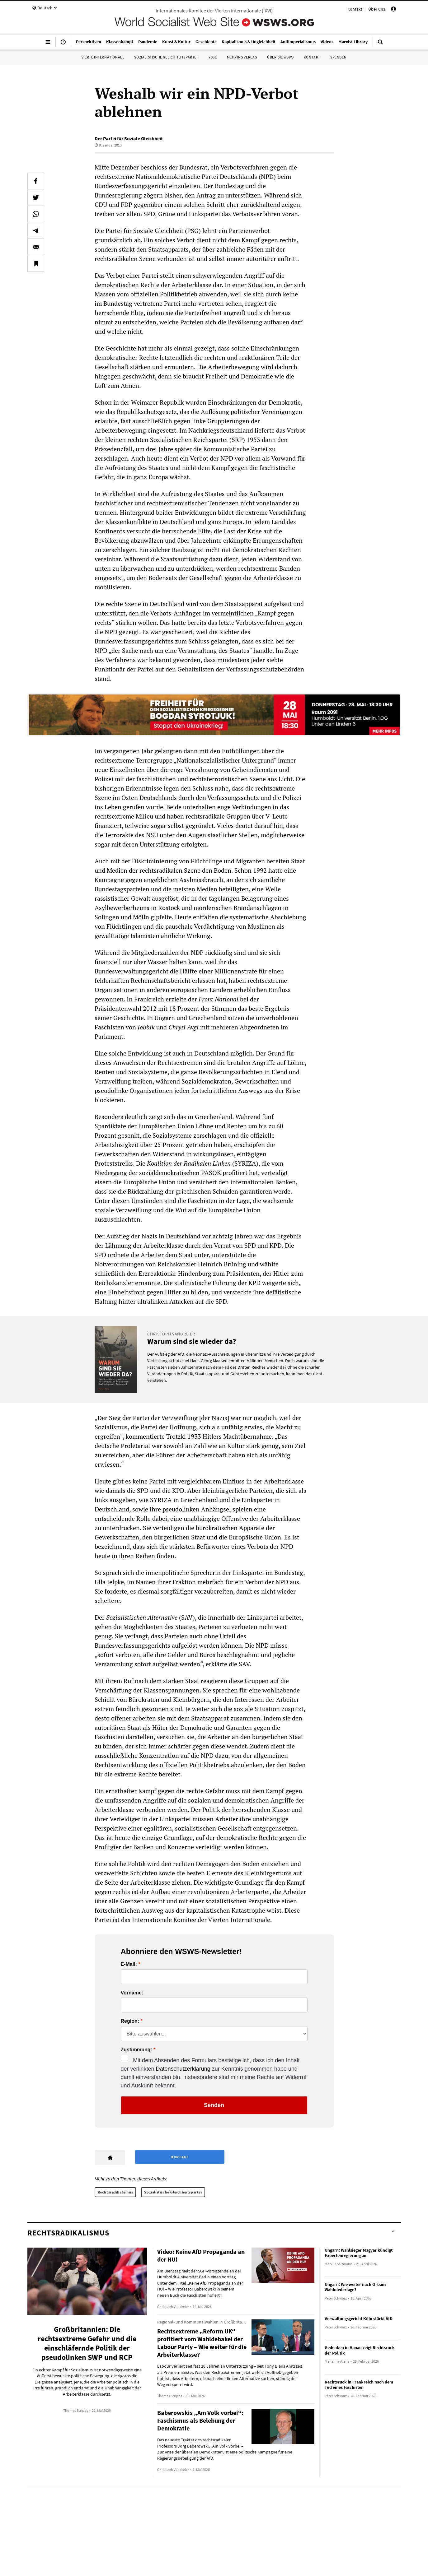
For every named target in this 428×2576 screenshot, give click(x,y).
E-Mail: (129, 1964)
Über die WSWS (280, 57)
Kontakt (354, 9)
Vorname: (132, 1992)
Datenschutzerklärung (183, 2069)
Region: (130, 2021)
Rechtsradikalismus (115, 2192)
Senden (214, 2105)
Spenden (338, 57)
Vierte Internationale (103, 57)
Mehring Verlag (242, 57)
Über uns (376, 9)
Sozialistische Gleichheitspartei (165, 57)
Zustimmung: (136, 2049)
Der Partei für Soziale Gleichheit (129, 138)
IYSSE (212, 57)
